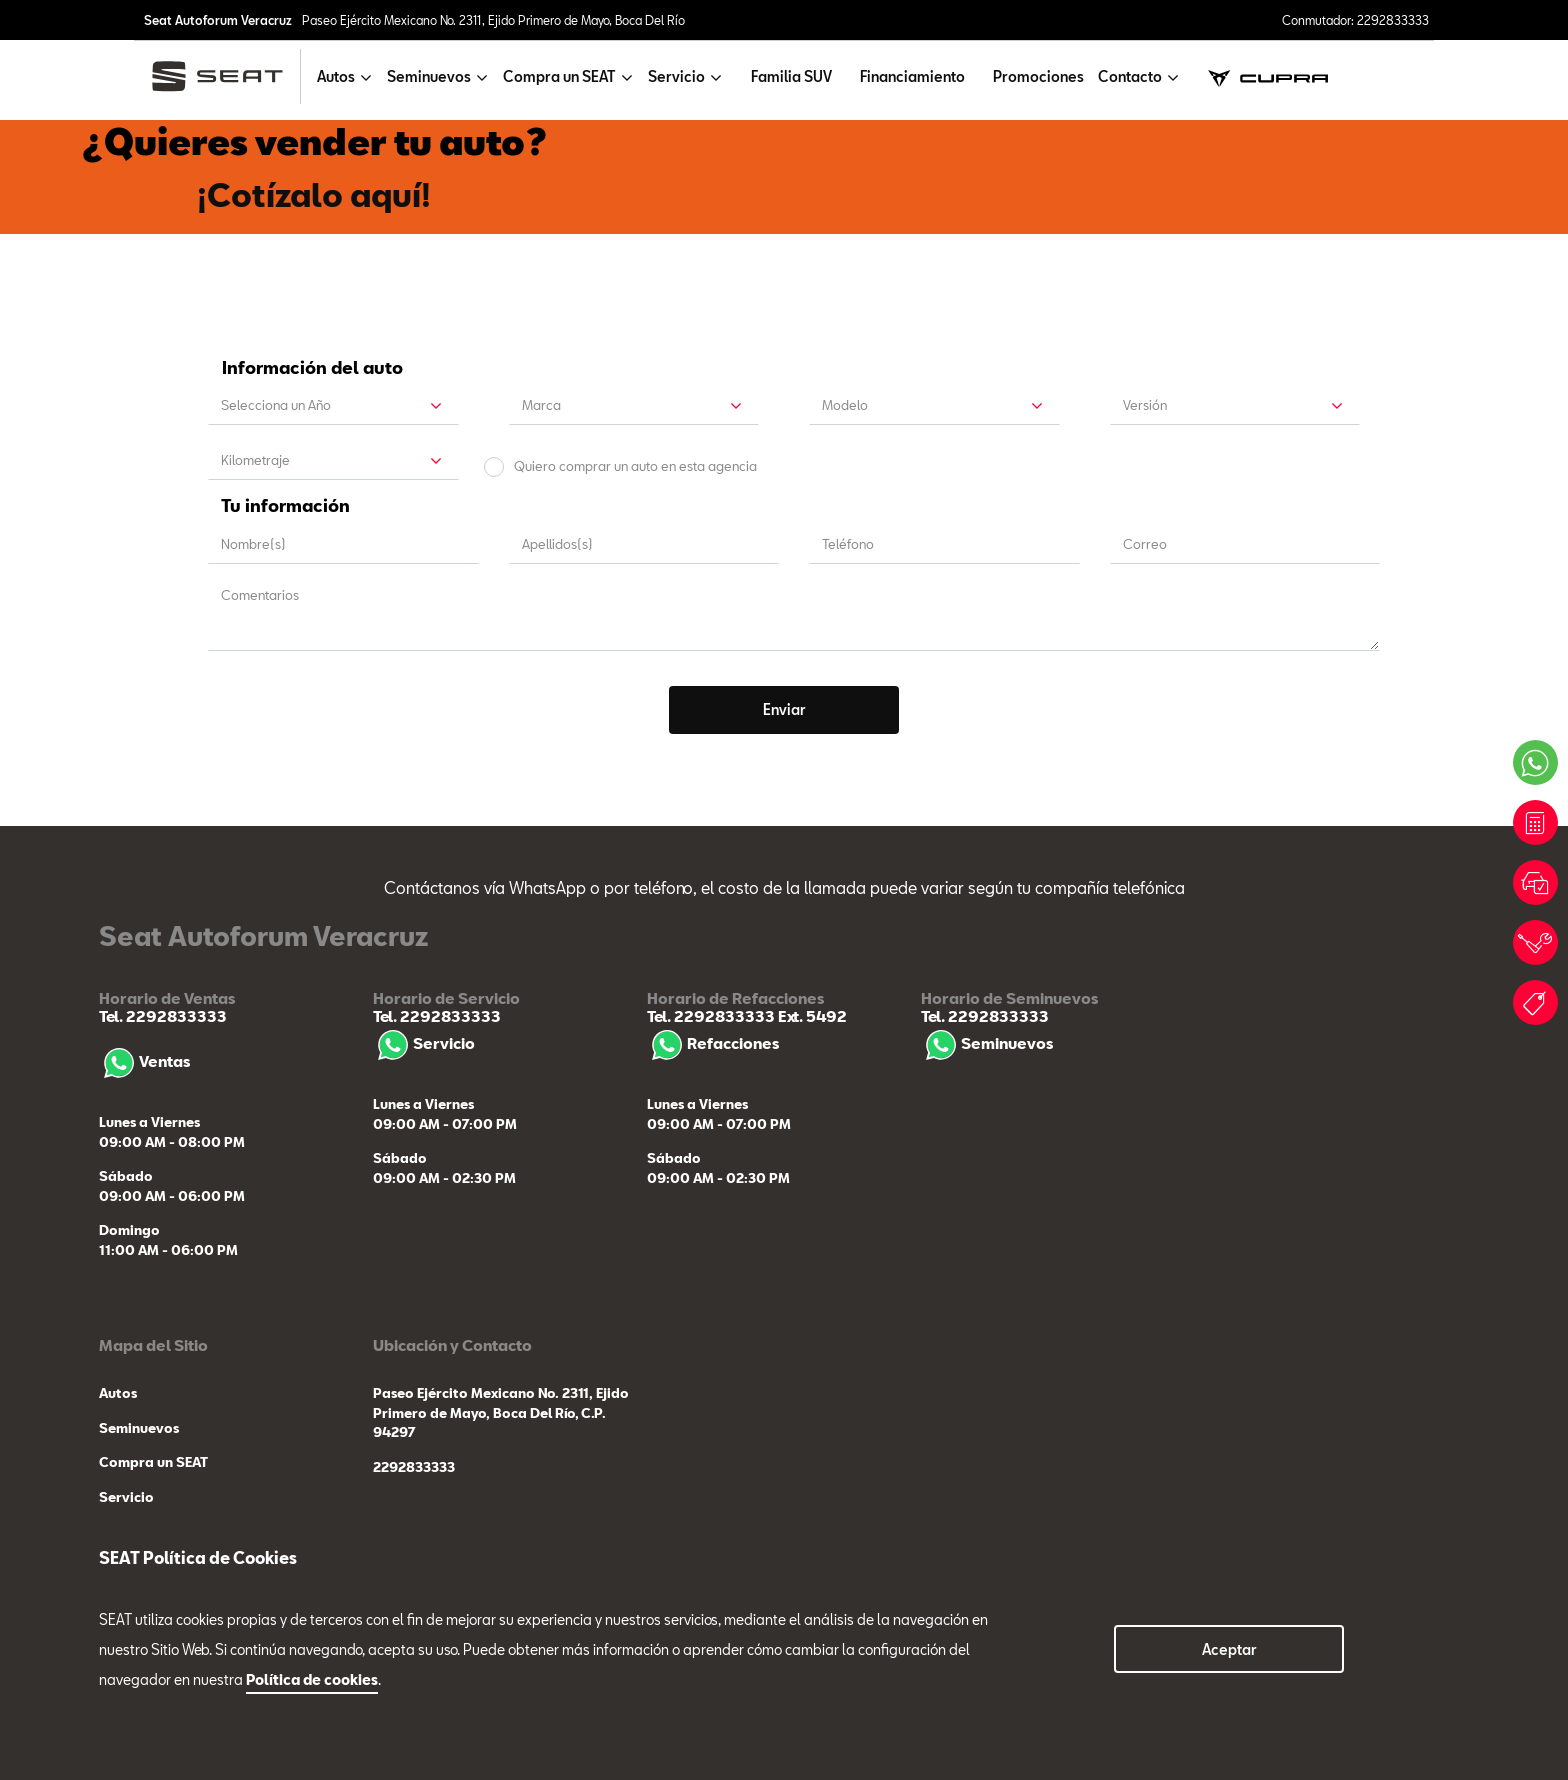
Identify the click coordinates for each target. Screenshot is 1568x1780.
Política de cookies (312, 1679)
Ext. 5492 (811, 1016)
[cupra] (1268, 76)
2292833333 (414, 1467)
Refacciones (713, 1043)
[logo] (225, 76)
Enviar (784, 709)
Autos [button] (336, 76)
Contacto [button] (1130, 76)
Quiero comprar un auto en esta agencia (635, 466)
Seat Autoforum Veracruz (218, 20)
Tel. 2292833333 (163, 1016)
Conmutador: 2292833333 (1355, 20)
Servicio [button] (676, 76)
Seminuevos (987, 1043)
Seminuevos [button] (429, 76)
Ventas (144, 1061)
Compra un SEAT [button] (559, 76)
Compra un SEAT (153, 1462)
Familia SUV (791, 76)
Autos (118, 1393)
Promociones (1038, 76)
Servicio (424, 1043)
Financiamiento (912, 76)
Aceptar (1229, 1649)
